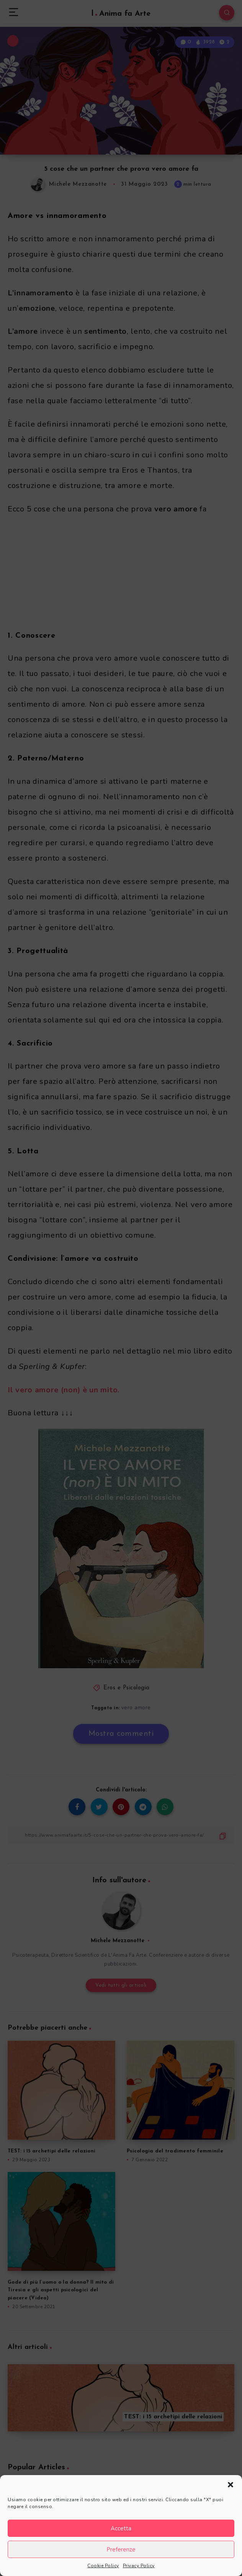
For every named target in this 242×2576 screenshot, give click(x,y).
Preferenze (121, 2549)
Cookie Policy (103, 2566)
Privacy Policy (139, 2566)
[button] (230, 2485)
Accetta (121, 2528)
